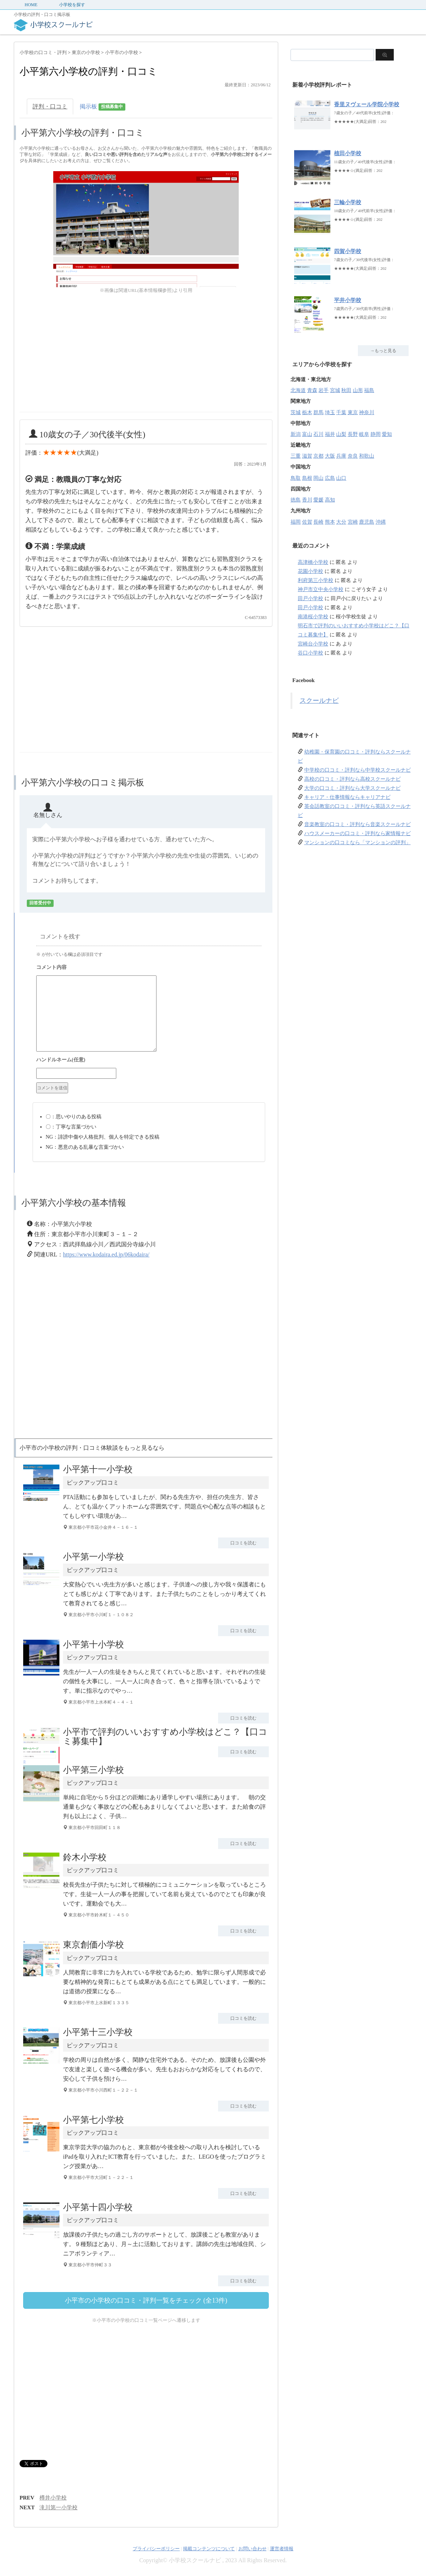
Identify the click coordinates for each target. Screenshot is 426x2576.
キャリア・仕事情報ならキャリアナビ (347, 797)
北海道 (298, 390)
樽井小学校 (53, 2498)
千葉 (341, 412)
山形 (358, 390)
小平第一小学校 (93, 1556)
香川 (307, 500)
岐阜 (364, 434)
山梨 (341, 434)
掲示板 (102, 107)
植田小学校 (347, 153)
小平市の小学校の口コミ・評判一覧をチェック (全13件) (146, 2300)
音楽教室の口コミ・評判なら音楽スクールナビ (357, 824)
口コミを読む (243, 1542)
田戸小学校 (310, 598)
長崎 (318, 522)
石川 (318, 434)
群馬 (318, 412)
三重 (296, 456)
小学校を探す (72, 4)
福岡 (296, 522)
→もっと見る (383, 350)
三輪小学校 (347, 202)
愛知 (387, 434)
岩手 (323, 390)
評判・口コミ (50, 106)
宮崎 (353, 522)
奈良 (353, 456)
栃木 (307, 412)
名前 (149, 1060)
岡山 (318, 478)
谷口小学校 (310, 653)
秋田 (346, 390)
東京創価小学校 (93, 1944)
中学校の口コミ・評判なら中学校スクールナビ (357, 770)
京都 (318, 456)
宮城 (335, 390)
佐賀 (307, 522)
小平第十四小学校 (98, 2207)
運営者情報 (281, 2548)
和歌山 (366, 456)
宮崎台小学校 (313, 644)
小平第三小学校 (93, 1770)
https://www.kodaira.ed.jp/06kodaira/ (106, 1254)
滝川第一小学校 (58, 2507)
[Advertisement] (80, 361)
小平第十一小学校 (98, 1469)
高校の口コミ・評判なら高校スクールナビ (352, 779)
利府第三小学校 (315, 580)
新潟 (296, 434)
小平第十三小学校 (98, 2032)
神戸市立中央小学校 (320, 589)
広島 (330, 478)
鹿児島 (366, 522)
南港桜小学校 (313, 616)
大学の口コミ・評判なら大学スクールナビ (352, 788)
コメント (149, 968)
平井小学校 (347, 300)
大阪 (330, 456)
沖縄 (381, 522)
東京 (353, 412)
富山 (307, 434)
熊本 (330, 522)
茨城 (296, 412)
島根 (307, 478)
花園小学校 (310, 571)
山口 (341, 478)
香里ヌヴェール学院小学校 (366, 104)
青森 (312, 390)
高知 (330, 500)
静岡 (376, 434)
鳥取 (296, 478)
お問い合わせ (252, 2548)
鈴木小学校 (84, 1857)
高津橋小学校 (313, 562)
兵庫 (341, 456)
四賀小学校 (347, 251)
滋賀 (307, 456)
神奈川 (366, 412)
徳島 (296, 500)
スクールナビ (319, 700)
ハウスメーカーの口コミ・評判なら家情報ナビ (357, 833)
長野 (353, 434)
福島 (369, 390)
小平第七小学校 (93, 2120)
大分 (341, 522)
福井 (330, 434)
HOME (31, 4)
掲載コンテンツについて (209, 2548)
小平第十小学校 (93, 1644)
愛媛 (318, 500)
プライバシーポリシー (156, 2548)
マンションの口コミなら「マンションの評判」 (357, 842)
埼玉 (330, 412)
